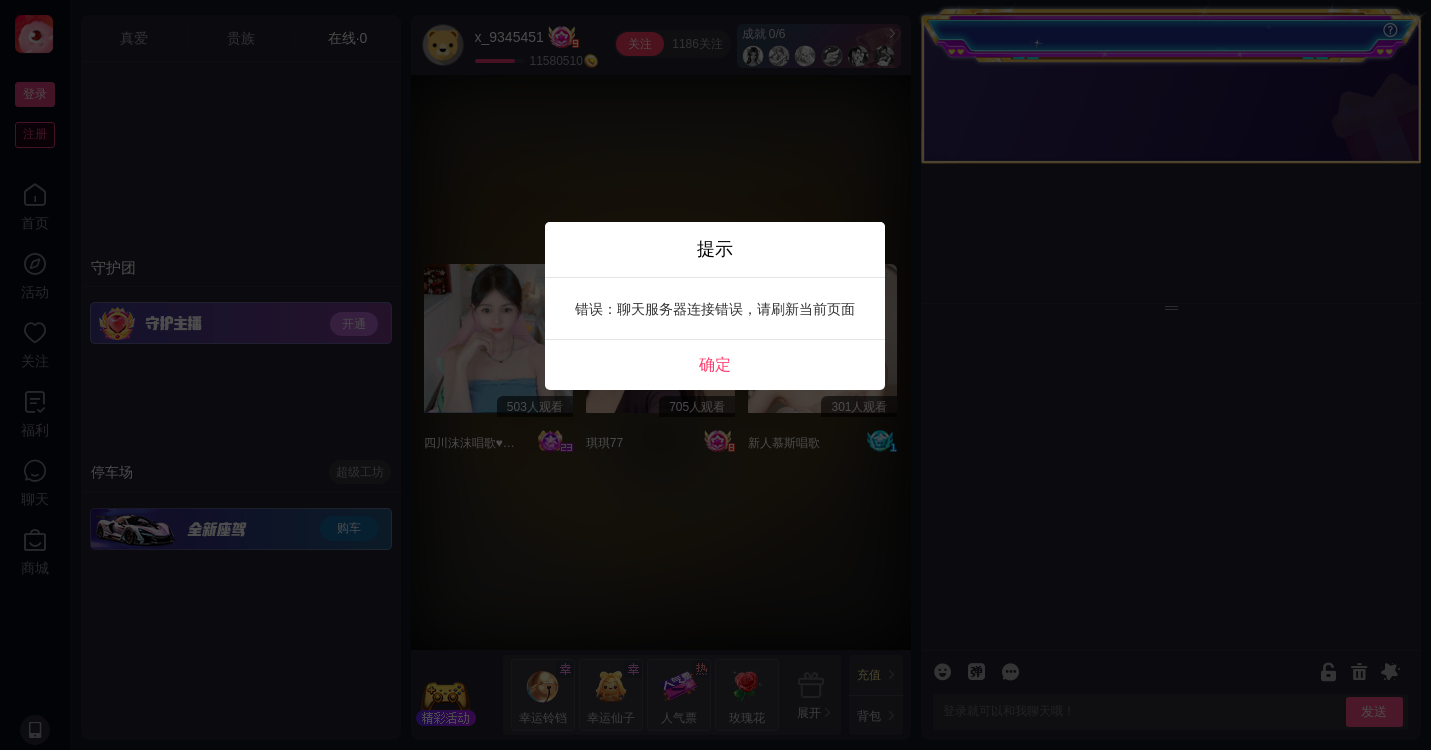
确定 (715, 364)
